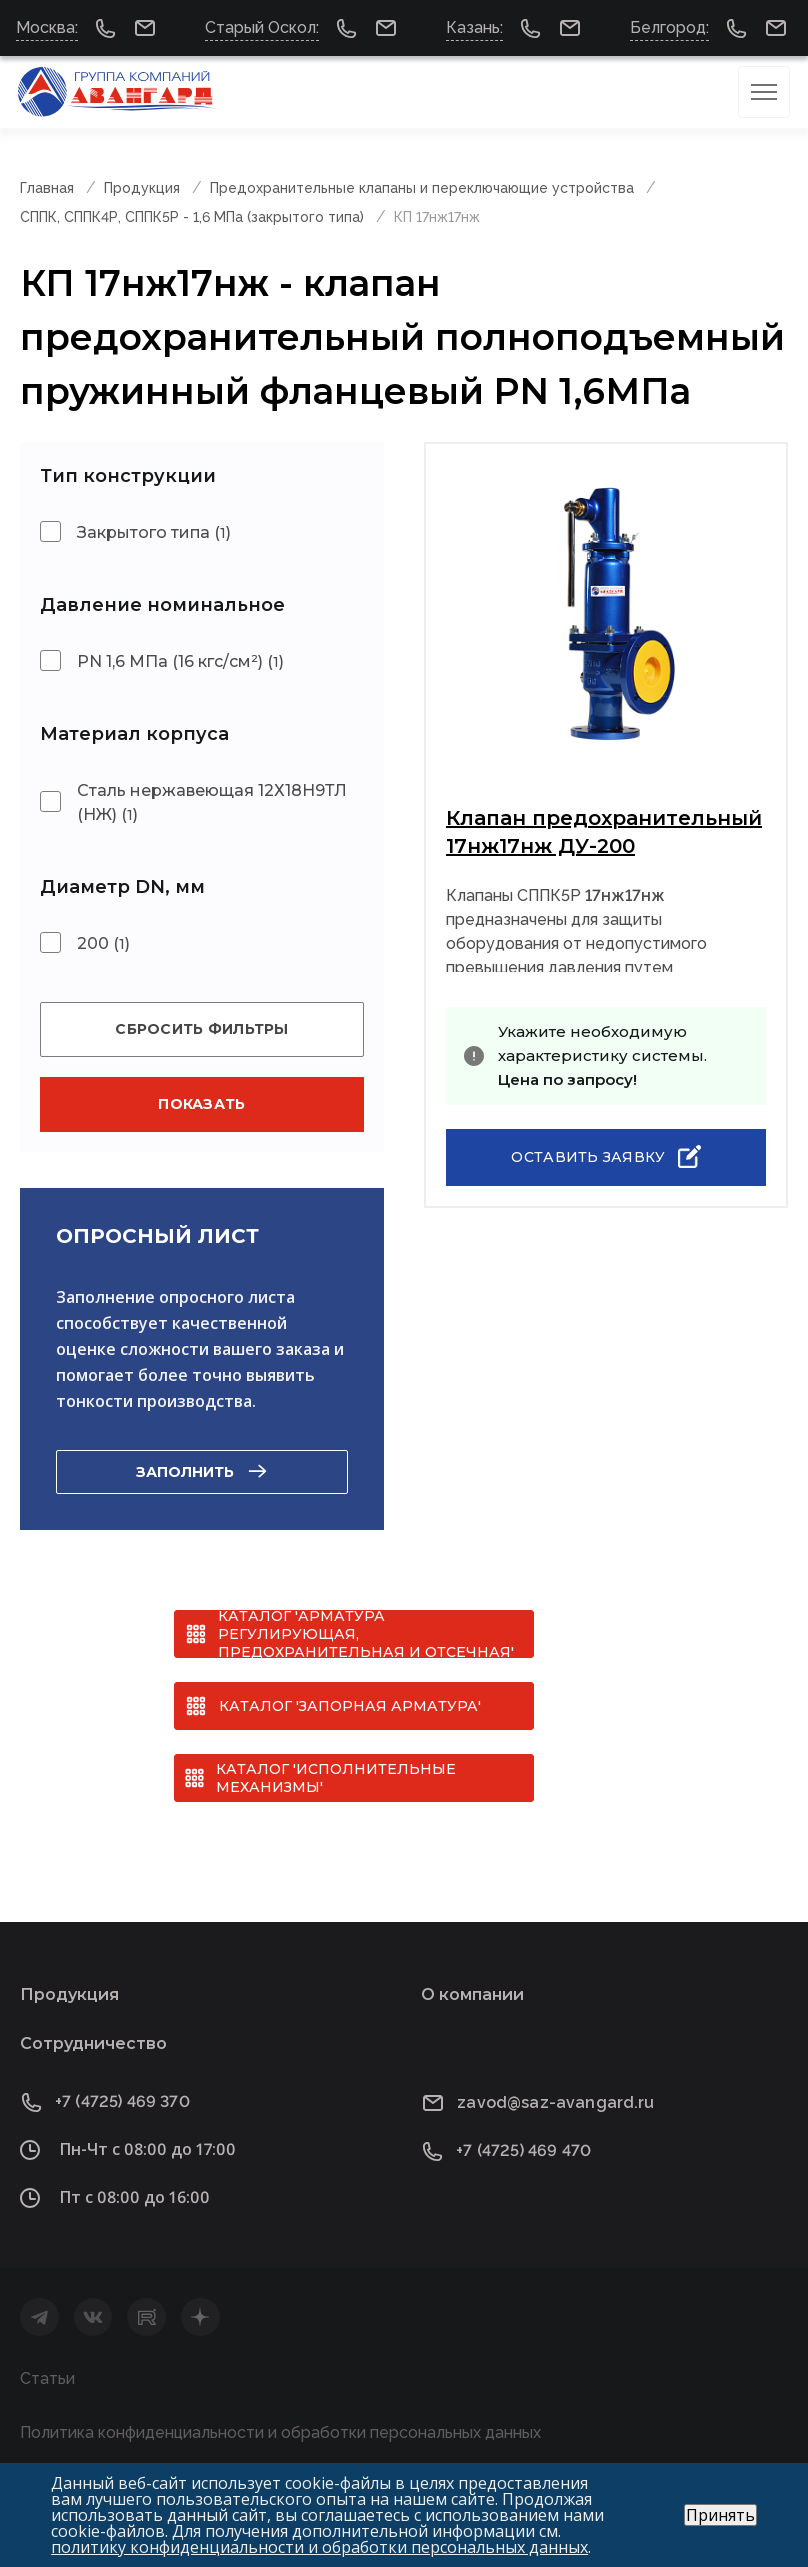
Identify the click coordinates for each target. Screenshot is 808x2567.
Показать (201, 1104)
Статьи (47, 2378)
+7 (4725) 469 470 (523, 2150)
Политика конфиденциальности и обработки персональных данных (280, 2432)
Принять (720, 2515)
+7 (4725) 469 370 (122, 2101)
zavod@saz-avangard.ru (555, 2102)
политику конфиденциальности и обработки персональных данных (319, 2547)
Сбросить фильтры (201, 1029)
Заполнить (185, 1472)
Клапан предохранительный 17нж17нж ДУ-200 (604, 832)
